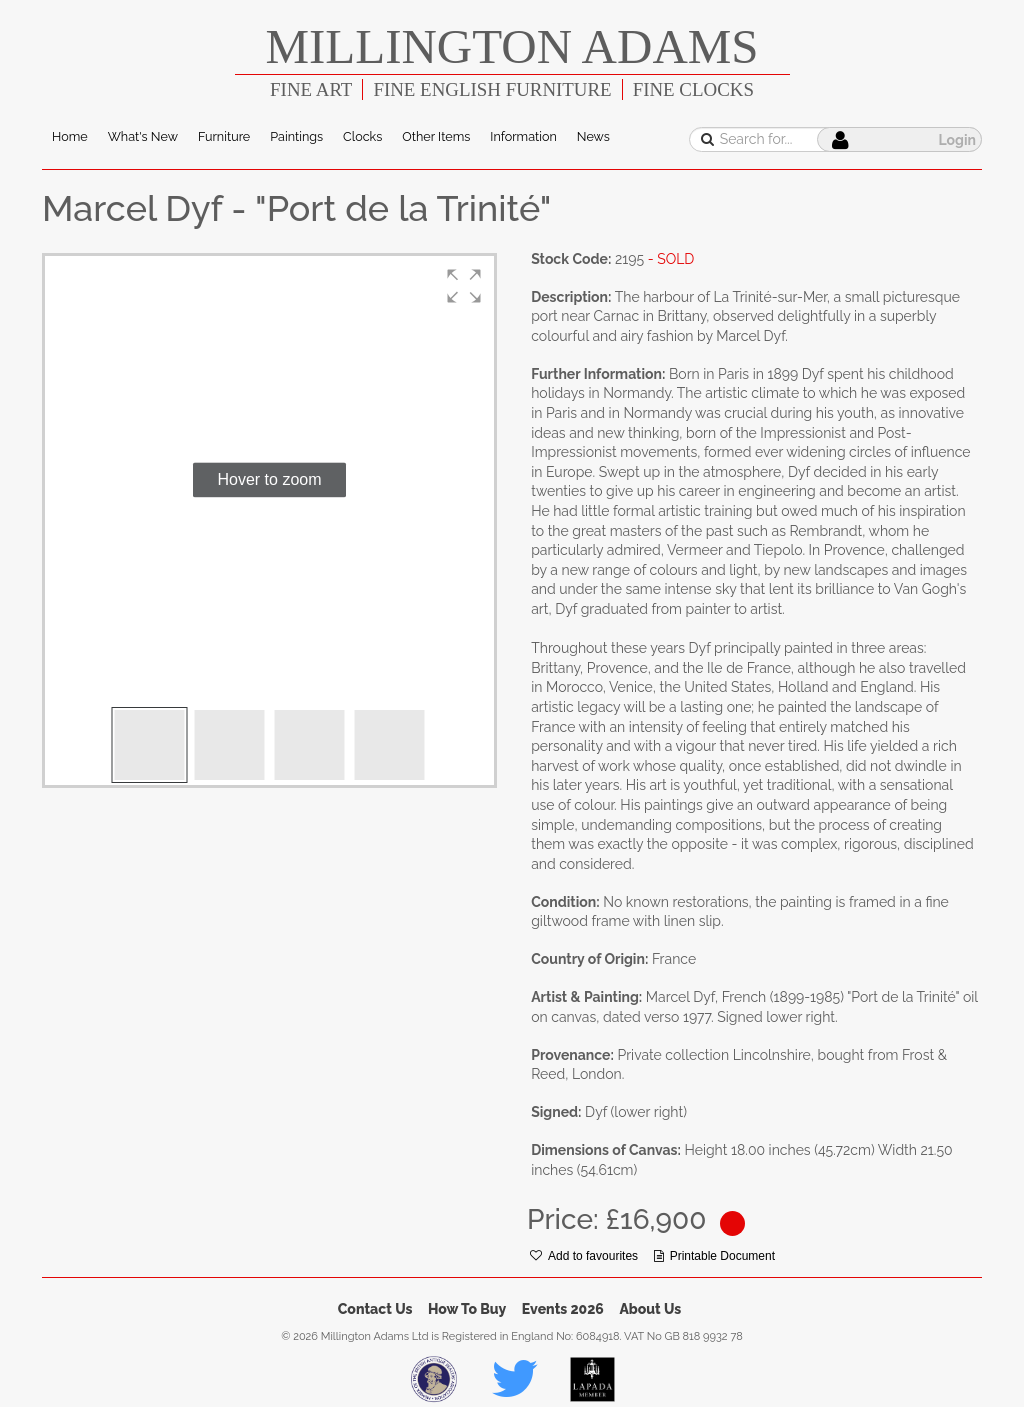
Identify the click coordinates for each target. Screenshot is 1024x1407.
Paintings (296, 136)
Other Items (436, 136)
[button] (464, 286)
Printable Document (714, 1256)
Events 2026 (563, 1309)
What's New (143, 136)
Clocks (362, 136)
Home (70, 136)
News (593, 136)
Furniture (224, 136)
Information (523, 136)
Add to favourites (584, 1256)
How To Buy (467, 1309)
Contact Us (375, 1309)
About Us (650, 1309)
